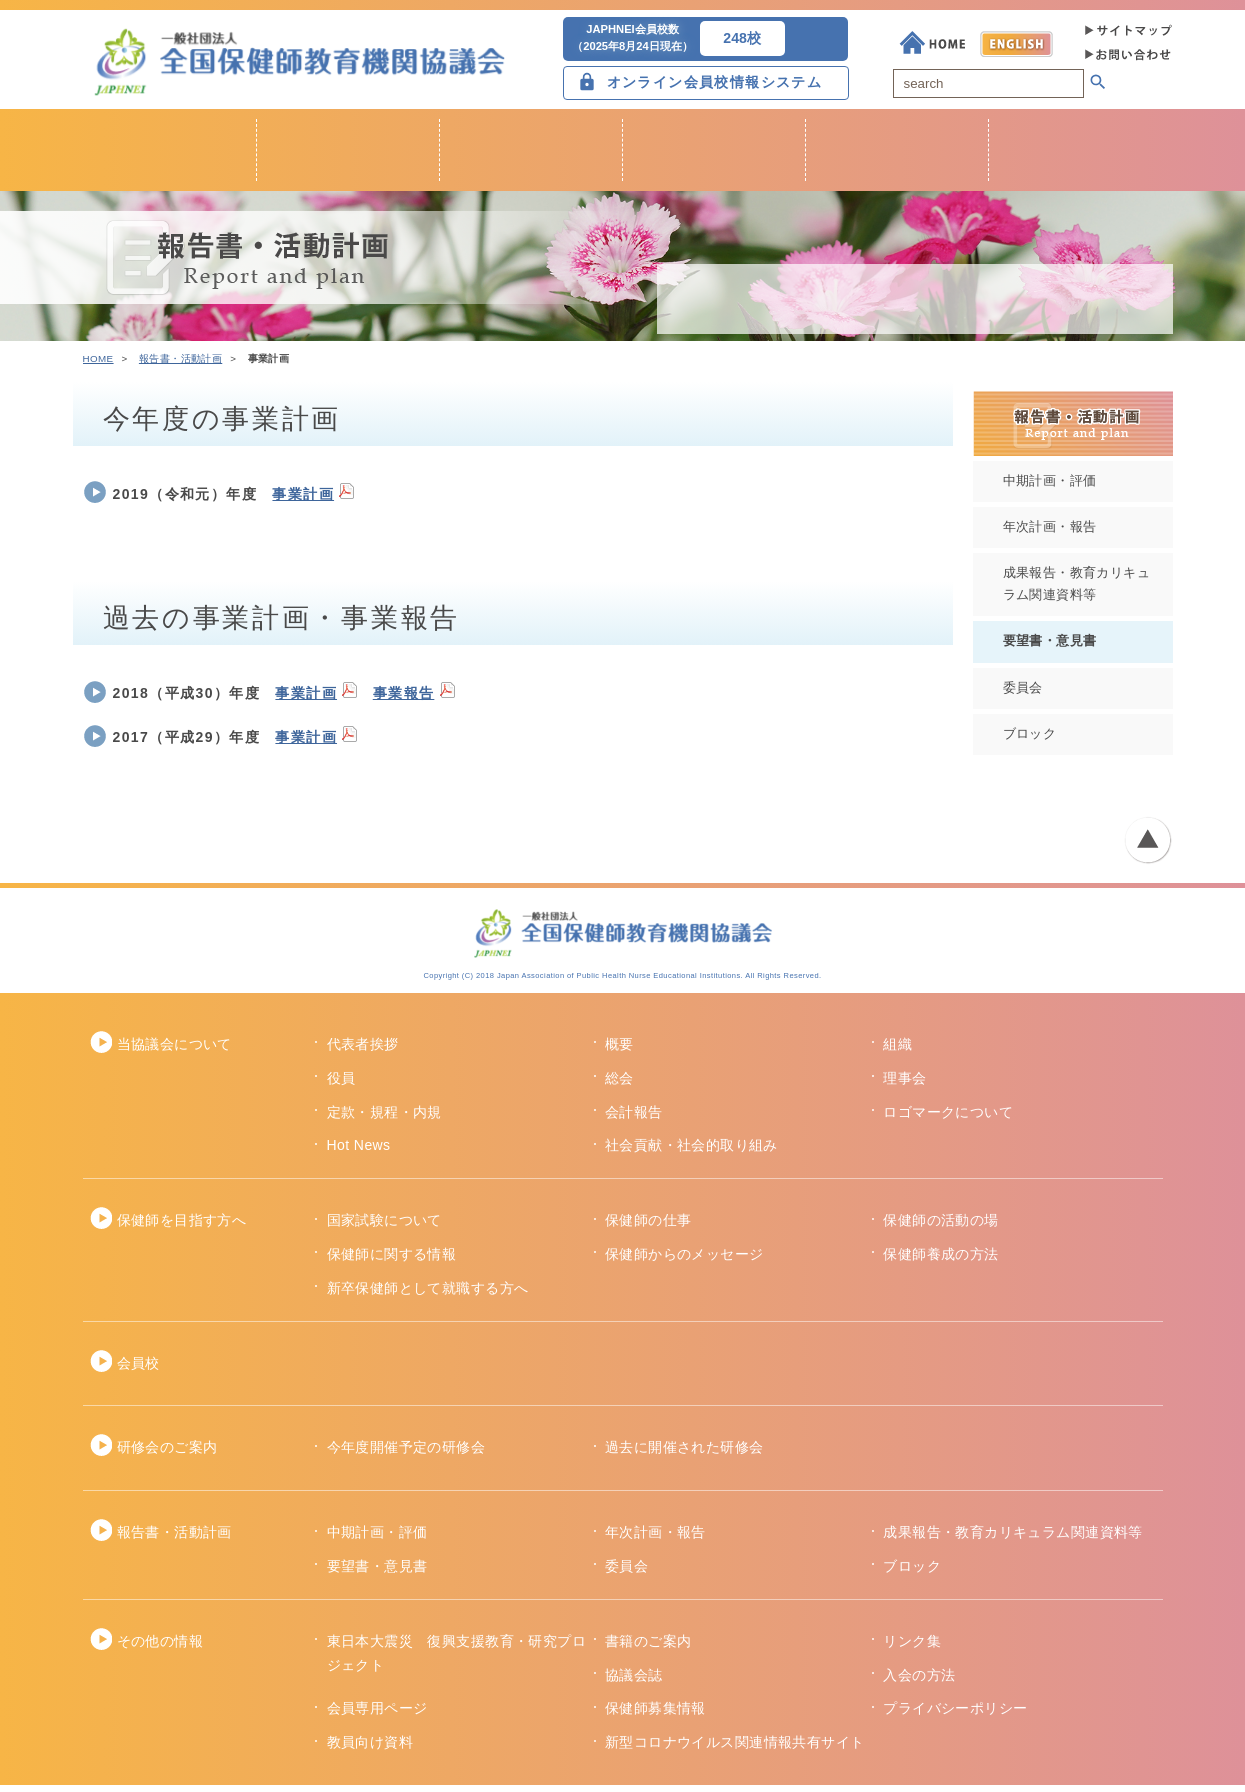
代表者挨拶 (363, 1051)
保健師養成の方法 (940, 1261)
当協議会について (174, 1051)
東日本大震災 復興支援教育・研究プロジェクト (457, 1660)
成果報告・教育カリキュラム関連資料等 (1077, 591)
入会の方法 (919, 1682)
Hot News (359, 1153)
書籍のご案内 (648, 1648)
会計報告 (634, 1119)
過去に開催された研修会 (684, 1455)
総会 (619, 1085)
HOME (98, 365)
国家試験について (384, 1228)
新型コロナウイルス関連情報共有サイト (735, 1749)
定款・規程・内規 (384, 1119)
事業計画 (303, 501)
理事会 (904, 1085)
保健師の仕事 (648, 1228)
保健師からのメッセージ (684, 1261)
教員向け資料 (370, 1749)
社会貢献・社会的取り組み (691, 1153)
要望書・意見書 (1050, 648)
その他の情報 (160, 1648)
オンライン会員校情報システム (715, 84)
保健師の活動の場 (940, 1228)
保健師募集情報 (655, 1716)
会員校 (138, 1370)
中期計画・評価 (1050, 488)
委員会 (1023, 695)
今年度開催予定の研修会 (406, 1455)
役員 (341, 1085)
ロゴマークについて (948, 1119)
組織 (897, 1051)
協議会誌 (634, 1682)
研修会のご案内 (167, 1455)
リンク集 (912, 1648)
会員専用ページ (377, 1716)
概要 (619, 1051)
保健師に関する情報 (392, 1261)
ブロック (1030, 741)
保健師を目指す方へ (182, 1228)
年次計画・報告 (1050, 534)
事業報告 (404, 701)
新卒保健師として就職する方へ (428, 1295)
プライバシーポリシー (955, 1716)
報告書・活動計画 (180, 365)
